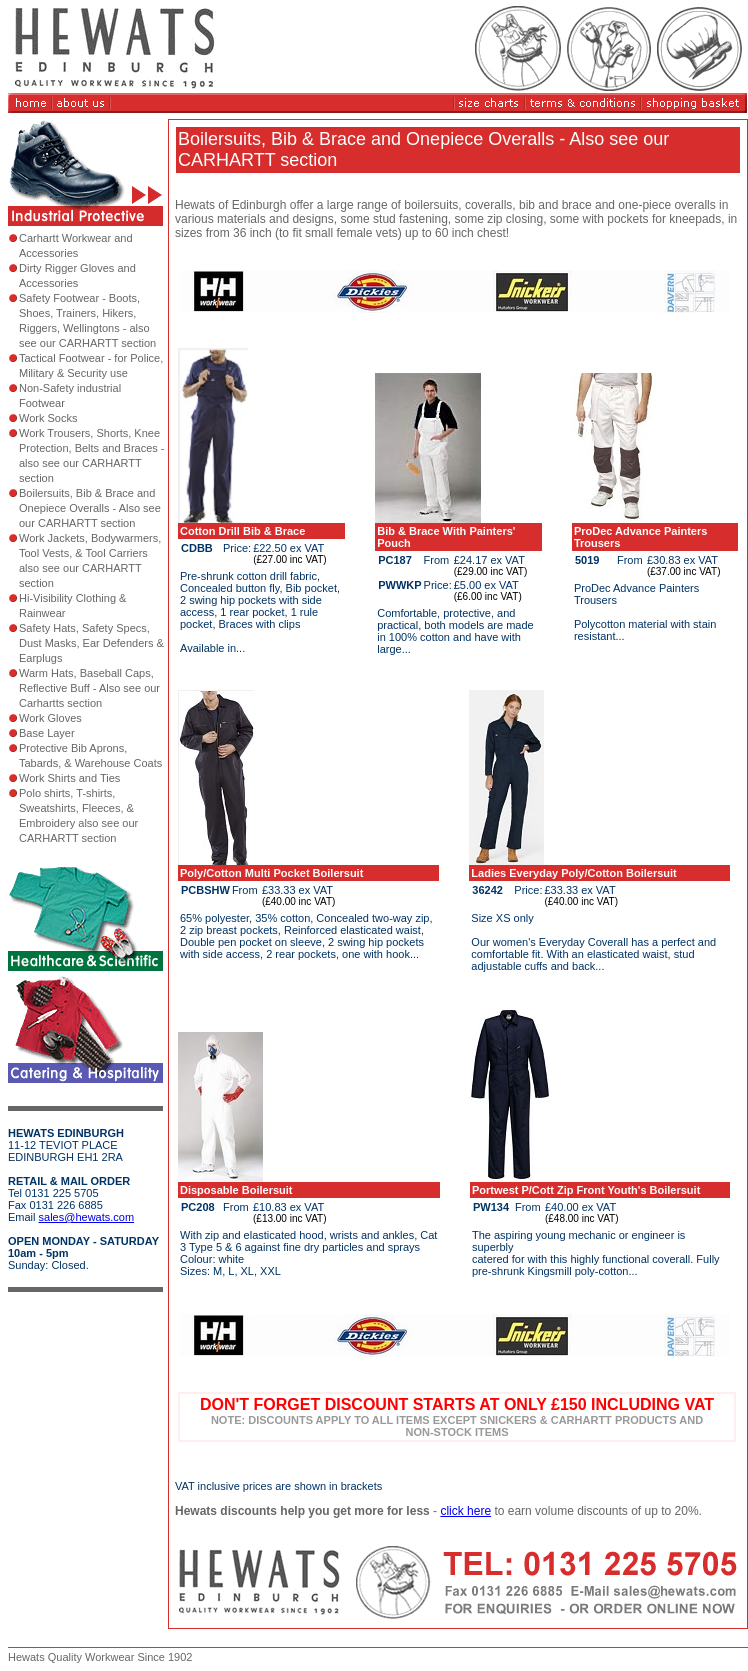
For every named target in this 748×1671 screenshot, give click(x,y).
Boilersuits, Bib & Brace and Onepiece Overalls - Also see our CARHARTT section (90, 508)
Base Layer (47, 733)
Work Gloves (50, 718)
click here (465, 1511)
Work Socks (48, 418)
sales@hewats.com (87, 1217)
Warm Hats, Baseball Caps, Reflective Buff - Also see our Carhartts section (89, 688)
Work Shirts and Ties (69, 778)
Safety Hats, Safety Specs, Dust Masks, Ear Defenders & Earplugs (91, 643)
